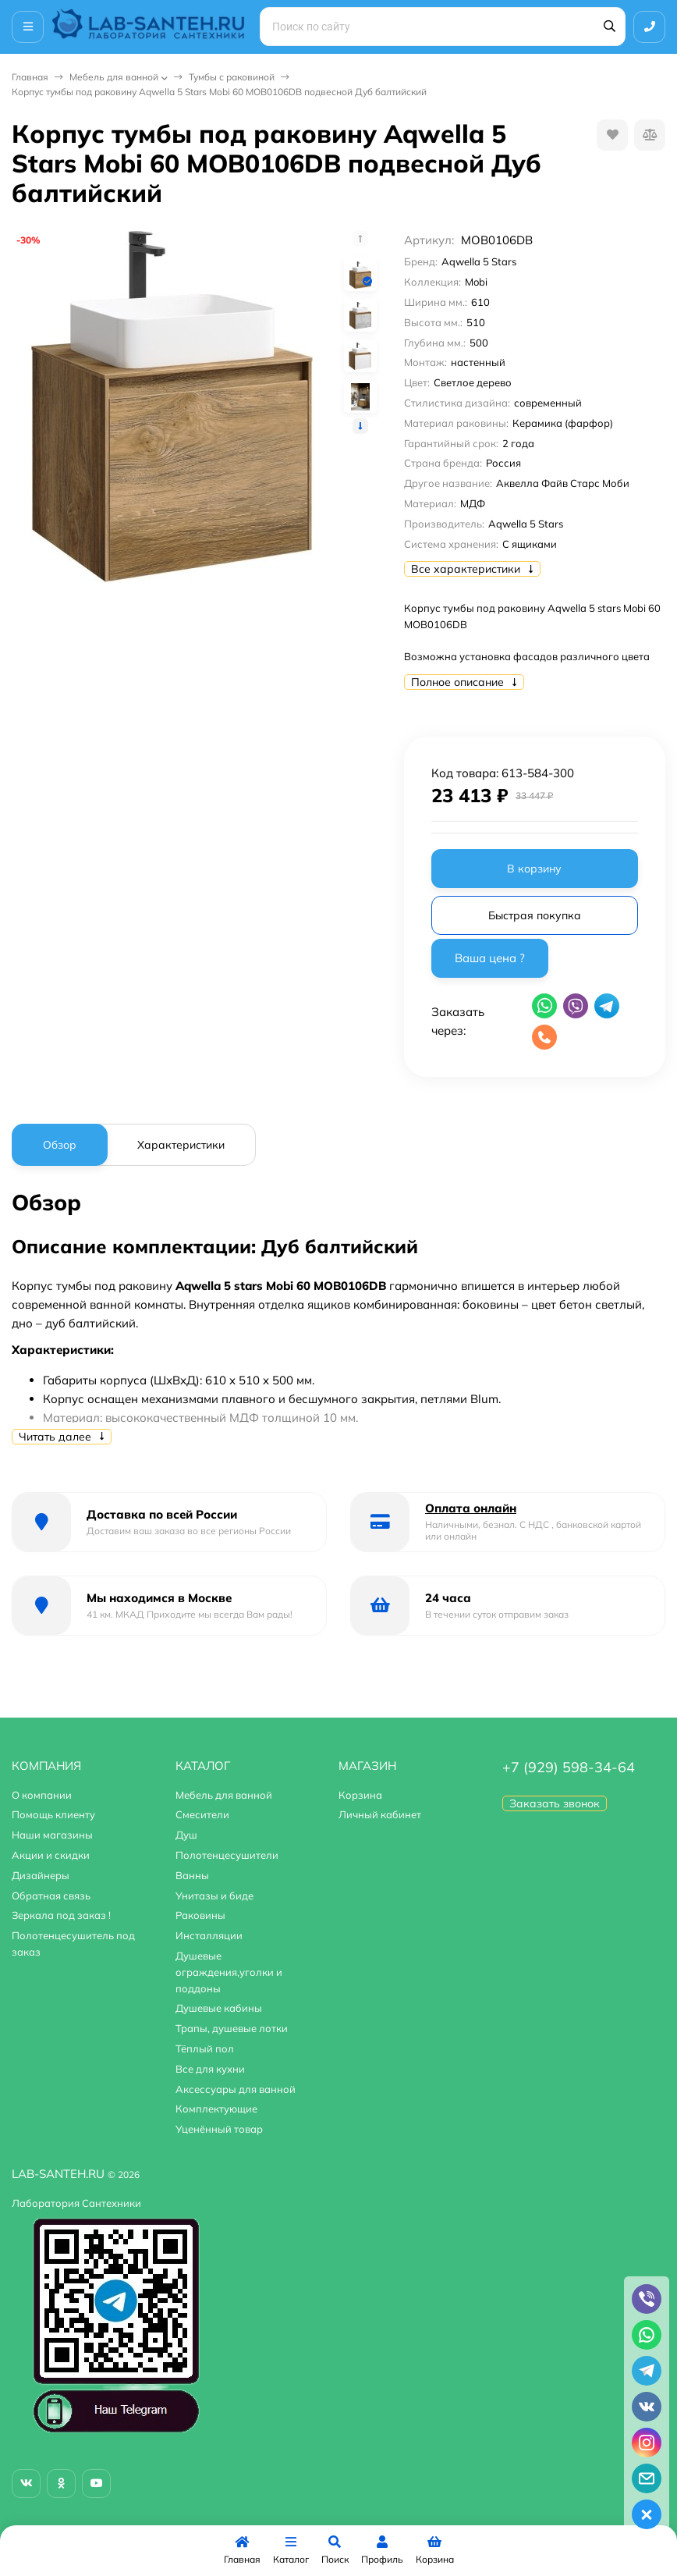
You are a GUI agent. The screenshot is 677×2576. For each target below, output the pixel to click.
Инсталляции (209, 1935)
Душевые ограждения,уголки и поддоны (228, 1972)
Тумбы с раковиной (232, 77)
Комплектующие (216, 2108)
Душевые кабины (218, 2008)
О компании (42, 1795)
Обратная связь (51, 1895)
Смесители (202, 1814)
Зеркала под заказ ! (61, 1915)
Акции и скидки (51, 1855)
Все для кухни (210, 2069)
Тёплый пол (204, 2048)
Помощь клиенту (53, 1814)
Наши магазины (52, 1834)
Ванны (192, 1875)
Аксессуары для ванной (235, 2089)
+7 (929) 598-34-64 (568, 1767)
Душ (186, 1834)
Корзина (360, 1795)
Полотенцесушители (226, 1855)
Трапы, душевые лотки (231, 2028)
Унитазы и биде (214, 1895)
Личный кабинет (379, 1814)
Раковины (200, 1915)
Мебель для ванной (113, 77)
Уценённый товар (219, 2129)
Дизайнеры (40, 1875)
